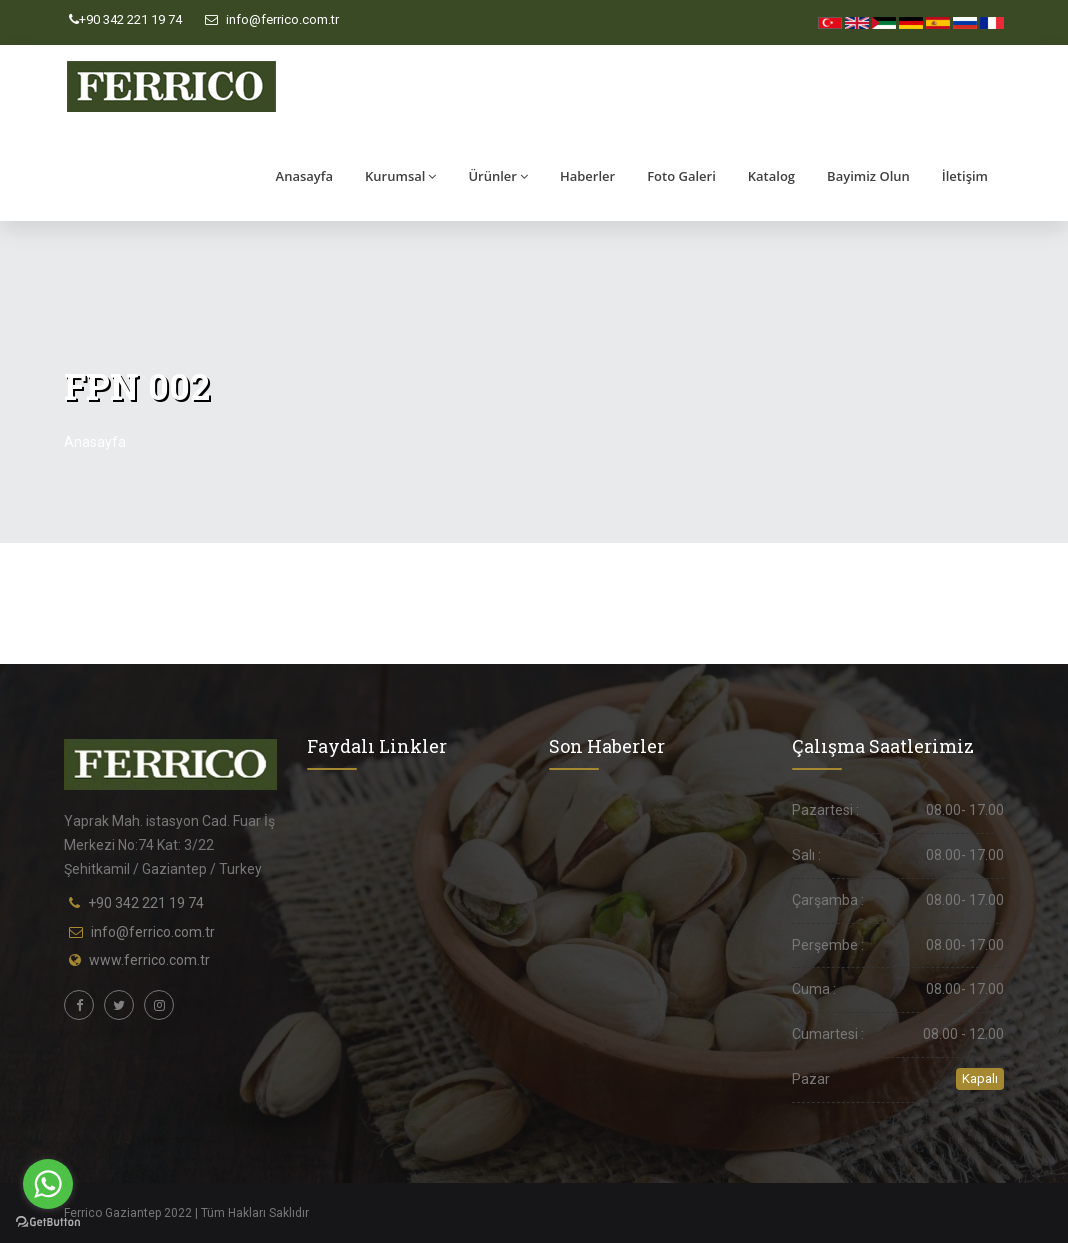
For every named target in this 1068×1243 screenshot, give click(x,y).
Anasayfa (304, 176)
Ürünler (498, 176)
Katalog (771, 176)
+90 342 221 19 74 (125, 19)
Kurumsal (400, 176)
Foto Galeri (681, 176)
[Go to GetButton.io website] (48, 1222)
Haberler (587, 176)
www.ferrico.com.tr (149, 960)
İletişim (965, 176)
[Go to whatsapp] (48, 1184)
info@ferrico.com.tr (272, 19)
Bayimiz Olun (868, 176)
